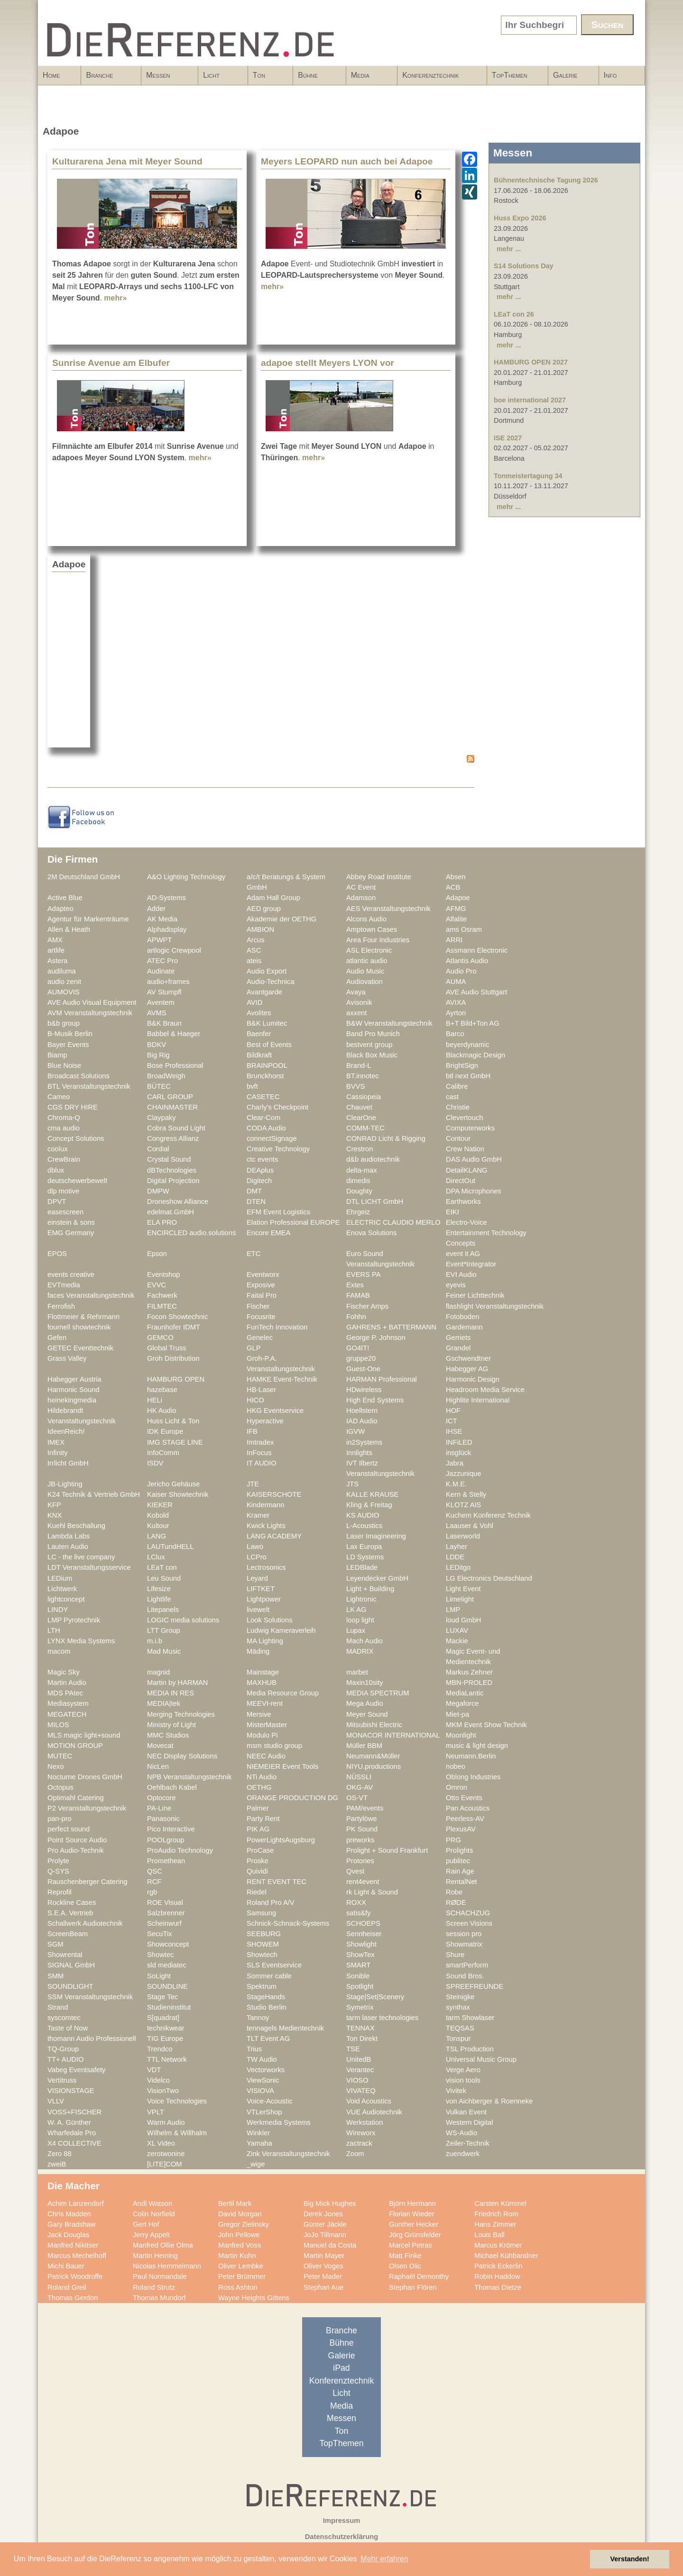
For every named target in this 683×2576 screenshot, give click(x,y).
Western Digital (469, 2122)
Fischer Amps (367, 1306)
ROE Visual (165, 1902)
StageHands (266, 1997)
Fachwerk (162, 1295)
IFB (252, 1431)
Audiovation (364, 981)
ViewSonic (263, 2080)
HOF (453, 1410)
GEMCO (160, 1337)
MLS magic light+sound (83, 1735)
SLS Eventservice (274, 1965)
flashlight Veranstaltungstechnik (495, 1306)
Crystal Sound (169, 1159)
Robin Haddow (497, 2276)
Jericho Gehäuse (173, 1484)
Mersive (259, 1714)
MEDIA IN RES (170, 1693)
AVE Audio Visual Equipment (92, 1002)
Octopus (60, 1787)
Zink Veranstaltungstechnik (288, 2153)
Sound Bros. (465, 1976)
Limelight (460, 1599)
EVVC (156, 1285)
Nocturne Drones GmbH (84, 1777)
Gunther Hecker (413, 2224)
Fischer (258, 1306)
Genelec (260, 1337)
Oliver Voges (323, 2266)
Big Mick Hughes (330, 2203)
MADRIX (359, 1651)
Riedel (257, 1892)
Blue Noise (64, 1065)
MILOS (58, 1725)
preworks (360, 1840)
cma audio (63, 1128)
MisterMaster (267, 1725)
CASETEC (263, 1097)
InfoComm (163, 1452)
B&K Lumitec (267, 1023)
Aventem (161, 1002)
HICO (255, 1400)
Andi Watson (152, 2203)
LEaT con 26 (514, 314)
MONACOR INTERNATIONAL (393, 1735)
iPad (341, 2368)
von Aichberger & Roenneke (489, 2101)
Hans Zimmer (495, 2224)
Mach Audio (364, 1641)
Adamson (361, 897)
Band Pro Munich (373, 1034)
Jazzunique (463, 1473)
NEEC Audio (266, 1756)
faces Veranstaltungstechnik (90, 1295)
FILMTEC (162, 1306)
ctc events (262, 1159)
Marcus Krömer (498, 2245)
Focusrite (261, 1316)
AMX (55, 940)
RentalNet (461, 1881)
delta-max (361, 1170)
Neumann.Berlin (471, 1756)
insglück (458, 1452)
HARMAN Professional (381, 1379)
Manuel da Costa (330, 2245)
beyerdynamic (467, 1044)
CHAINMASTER (172, 1107)
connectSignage (272, 1138)
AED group (264, 908)
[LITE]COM (164, 2164)
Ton (267, 78)
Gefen (56, 1337)
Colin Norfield (154, 2214)
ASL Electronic (369, 950)
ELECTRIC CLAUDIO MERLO (393, 1222)
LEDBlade (362, 1567)
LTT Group (163, 1630)
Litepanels (163, 1609)
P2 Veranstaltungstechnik (86, 1808)
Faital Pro (262, 1295)
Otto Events (464, 1798)
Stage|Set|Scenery (375, 1997)
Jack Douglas (68, 2235)
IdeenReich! (66, 1431)
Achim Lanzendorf (75, 2203)
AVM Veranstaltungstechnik (89, 1013)
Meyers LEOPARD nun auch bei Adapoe (347, 161)
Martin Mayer (324, 2255)
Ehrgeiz (358, 1212)
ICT (451, 1421)
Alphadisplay (166, 929)
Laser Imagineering (376, 1536)
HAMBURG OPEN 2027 (531, 362)
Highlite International (477, 1400)
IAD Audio (361, 1421)
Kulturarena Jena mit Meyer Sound (127, 161)
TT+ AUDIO (65, 2059)
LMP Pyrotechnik (73, 1620)
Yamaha (259, 2143)
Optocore (161, 1798)
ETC (253, 1253)
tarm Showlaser (470, 2017)
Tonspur (458, 2038)
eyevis (456, 1285)
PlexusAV (461, 1829)
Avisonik (359, 1002)
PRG (453, 1840)
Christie (458, 1107)
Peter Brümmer (242, 2276)
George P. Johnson (376, 1337)
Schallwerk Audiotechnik (85, 1923)
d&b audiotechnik (373, 1159)
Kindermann (265, 1505)
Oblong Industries (473, 1777)
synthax (458, 2007)
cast (452, 1097)
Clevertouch (464, 1117)
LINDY (57, 1609)
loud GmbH (463, 1620)
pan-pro (59, 1818)
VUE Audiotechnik (374, 2112)
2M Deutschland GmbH (83, 877)
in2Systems (364, 1442)
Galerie (565, 75)
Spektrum (262, 1986)
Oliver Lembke (240, 2266)
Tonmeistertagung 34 (528, 476)
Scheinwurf (164, 1923)
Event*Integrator (471, 1264)
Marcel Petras (410, 2245)
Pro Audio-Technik (75, 1850)
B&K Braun (164, 1023)
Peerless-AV (465, 1818)
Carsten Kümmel (500, 2203)
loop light (360, 1620)
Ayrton (456, 1013)
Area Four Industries (377, 940)
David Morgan (240, 2214)
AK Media (162, 919)
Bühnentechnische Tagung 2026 (546, 180)
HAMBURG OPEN (175, 1379)
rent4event (362, 1881)
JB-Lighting (65, 1484)
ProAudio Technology (180, 1850)
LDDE (455, 1557)
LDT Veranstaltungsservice (89, 1567)
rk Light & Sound (372, 1892)
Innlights (359, 1452)
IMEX (56, 1442)
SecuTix (159, 1934)
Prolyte (58, 1861)
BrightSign (462, 1065)
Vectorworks (266, 2070)
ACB (453, 887)
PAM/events (364, 1808)
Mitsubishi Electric (374, 1725)
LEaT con (162, 1567)
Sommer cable (269, 1976)
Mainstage (263, 1672)
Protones (360, 1861)
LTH (53, 1630)
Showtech (262, 1954)
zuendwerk (463, 2153)
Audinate (161, 971)
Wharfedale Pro (71, 2133)
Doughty (359, 1191)
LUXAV (457, 1630)
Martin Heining (155, 2255)
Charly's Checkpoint (277, 1107)
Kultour (158, 1525)
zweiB (56, 2164)
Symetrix (359, 2007)
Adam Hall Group (273, 897)
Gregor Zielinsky (243, 2224)
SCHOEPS (363, 1923)
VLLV (55, 2101)
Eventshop (163, 1274)
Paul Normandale (160, 2276)
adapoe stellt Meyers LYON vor (327, 363)
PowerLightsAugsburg (281, 1840)
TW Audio (262, 2059)
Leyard (257, 1578)
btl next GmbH (468, 1076)
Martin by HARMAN (177, 1682)
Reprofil (59, 1892)
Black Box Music (371, 1055)
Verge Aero (463, 2070)
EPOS (57, 1253)
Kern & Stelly (466, 1494)
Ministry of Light (171, 1725)
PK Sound (362, 1829)
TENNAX (360, 2028)
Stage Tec (162, 1997)
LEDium (59, 1578)
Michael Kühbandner (506, 2255)
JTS (352, 1484)
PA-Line (159, 1808)
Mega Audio (364, 1703)
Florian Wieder (411, 2214)
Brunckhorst (265, 1076)
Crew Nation (465, 1149)
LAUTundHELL (170, 1546)
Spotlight (359, 1986)
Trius (254, 2049)
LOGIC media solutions (183, 1620)
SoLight (159, 1976)
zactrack (359, 2143)
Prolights (459, 1850)
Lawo (255, 1546)
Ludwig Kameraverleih (281, 1630)
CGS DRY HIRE (72, 1107)
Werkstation (364, 2122)
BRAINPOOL (267, 1065)
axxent (356, 1013)
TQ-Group (63, 2049)
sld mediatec (166, 1965)
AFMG (456, 908)
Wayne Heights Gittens (253, 2298)
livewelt (258, 1609)
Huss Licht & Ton (173, 1421)
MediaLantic (464, 1693)
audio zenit (64, 981)
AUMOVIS (63, 992)
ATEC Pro (162, 961)
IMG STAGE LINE (175, 1442)
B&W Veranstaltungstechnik (389, 1023)
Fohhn (356, 1316)
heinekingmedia (71, 1400)
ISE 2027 (508, 438)
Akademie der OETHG (281, 919)
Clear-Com (263, 1117)
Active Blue (65, 897)
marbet (357, 1672)
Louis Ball (489, 2235)
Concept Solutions (75, 1138)
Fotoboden (462, 1316)
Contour (458, 1138)
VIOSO (357, 2080)
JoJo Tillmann (325, 2235)
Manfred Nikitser (72, 2245)
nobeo (455, 1766)
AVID (254, 1002)
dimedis (358, 1180)
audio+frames (168, 981)
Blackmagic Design (475, 1055)
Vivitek (456, 2090)
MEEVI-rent (265, 1703)
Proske (257, 1861)
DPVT (56, 1201)
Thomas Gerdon (72, 2298)
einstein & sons (71, 1222)
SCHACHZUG (468, 1913)
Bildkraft (259, 1055)
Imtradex (260, 1442)
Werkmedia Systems (279, 2122)
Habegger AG (467, 1369)
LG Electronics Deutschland (489, 1578)
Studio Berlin (266, 2007)
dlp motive (63, 1191)
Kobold (158, 1515)
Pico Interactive (171, 1829)
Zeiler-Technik (467, 2143)
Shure (455, 1954)
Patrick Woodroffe (74, 2276)
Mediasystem (68, 1703)
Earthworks (463, 1201)
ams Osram (464, 929)
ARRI (454, 940)
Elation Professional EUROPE (293, 1222)
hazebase (162, 1389)
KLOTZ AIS (463, 1505)
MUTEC (59, 1756)
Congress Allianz (173, 1138)
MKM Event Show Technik (486, 1725)
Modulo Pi (262, 1735)
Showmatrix (464, 1944)
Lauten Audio (67, 1546)
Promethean (166, 1861)
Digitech (259, 1180)
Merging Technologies (181, 1714)
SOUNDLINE (167, 1986)
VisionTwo (163, 2090)
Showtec (160, 1954)
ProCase (260, 1850)
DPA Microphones (473, 1191)
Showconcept (168, 1944)
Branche (108, 78)
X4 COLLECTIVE (74, 2143)
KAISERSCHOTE (274, 1494)
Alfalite (456, 919)
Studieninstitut (169, 2007)
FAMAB (358, 1295)
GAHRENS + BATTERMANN (391, 1327)
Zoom (355, 2153)
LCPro (257, 1557)
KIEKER (160, 1505)
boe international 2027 (530, 400)
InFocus (259, 1452)
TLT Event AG (268, 2038)
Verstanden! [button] (629, 2559)
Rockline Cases (71, 1902)
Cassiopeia (363, 1097)
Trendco (159, 2049)
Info (619, 78)
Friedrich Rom (496, 2214)
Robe (454, 1892)
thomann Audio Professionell (91, 2038)
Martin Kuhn (237, 2255)
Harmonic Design (472, 1379)
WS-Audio (461, 2133)
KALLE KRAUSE (372, 1494)
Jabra (454, 1463)
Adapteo (60, 908)
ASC (254, 950)
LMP (453, 1609)
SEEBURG (264, 1934)
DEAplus (260, 1170)
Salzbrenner (166, 1913)
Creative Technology (278, 1149)
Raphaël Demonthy (419, 2276)
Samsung (261, 1913)
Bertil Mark (234, 2203)
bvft (252, 1086)
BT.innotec (362, 1076)
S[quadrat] (163, 2017)
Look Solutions (270, 1620)
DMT (254, 1191)
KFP (54, 1505)
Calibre (457, 1086)
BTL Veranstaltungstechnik (88, 1086)
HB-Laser (261, 1389)
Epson (157, 1253)
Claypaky (161, 1117)
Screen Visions (469, 1923)
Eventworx (263, 1274)
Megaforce (462, 1703)
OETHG (259, 1787)
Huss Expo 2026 (520, 218)
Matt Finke (405, 2255)
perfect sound (68, 1829)
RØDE (456, 1902)
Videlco (158, 2080)
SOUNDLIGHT (70, 1986)
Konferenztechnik (438, 78)
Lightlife (159, 1599)
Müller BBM (364, 1745)
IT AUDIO (262, 1463)
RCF (154, 1881)
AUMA (456, 981)
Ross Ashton (238, 2287)
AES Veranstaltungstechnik (388, 908)
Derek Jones (323, 2214)
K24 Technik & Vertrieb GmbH (93, 1494)
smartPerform (467, 1965)
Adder (156, 908)
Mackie (457, 1641)
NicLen (158, 1766)
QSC (154, 1871)
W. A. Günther (69, 2122)
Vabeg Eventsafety (76, 2070)
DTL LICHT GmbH (374, 1201)
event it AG (463, 1253)
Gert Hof (146, 2224)
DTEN (256, 1201)
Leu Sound (164, 1578)
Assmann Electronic (477, 950)
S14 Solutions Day (524, 266)
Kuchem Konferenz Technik (488, 1515)
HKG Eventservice (275, 1410)
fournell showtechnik (79, 1327)
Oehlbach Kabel (172, 1787)
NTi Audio (262, 1777)
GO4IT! (357, 1348)
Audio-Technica (271, 981)
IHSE (454, 1431)
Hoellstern (362, 1410)
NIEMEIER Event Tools (282, 1766)
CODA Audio (266, 1128)
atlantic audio (367, 961)
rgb (152, 1892)
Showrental (65, 1954)
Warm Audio (166, 2122)
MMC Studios (168, 1735)
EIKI (452, 1212)
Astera (57, 961)
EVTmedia (63, 1285)
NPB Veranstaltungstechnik (189, 1777)
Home (51, 75)
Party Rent (263, 1818)
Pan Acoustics (467, 1808)
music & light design (477, 1745)
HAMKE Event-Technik (282, 1379)
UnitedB (358, 2059)
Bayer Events (68, 1044)
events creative (70, 1274)
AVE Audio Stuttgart (476, 992)
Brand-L (358, 1065)
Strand (57, 2007)
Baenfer (259, 1034)
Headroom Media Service (485, 1389)
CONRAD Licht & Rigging (385, 1138)
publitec (458, 1861)
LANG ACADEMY (274, 1536)
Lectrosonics (266, 1567)
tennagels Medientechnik (285, 2028)
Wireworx (360, 2133)
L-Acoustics (364, 1525)
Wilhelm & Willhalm (177, 2133)
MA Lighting (265, 1641)
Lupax (355, 1630)
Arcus (256, 940)
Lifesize (159, 1589)
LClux (156, 1557)
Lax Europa (364, 1546)
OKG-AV (359, 1787)
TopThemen (509, 75)
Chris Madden (69, 2214)
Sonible (357, 1976)
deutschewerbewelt (77, 1180)
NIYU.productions (373, 1766)
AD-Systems (166, 897)
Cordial (158, 1149)
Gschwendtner (468, 1358)
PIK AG (258, 1829)
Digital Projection (173, 1180)
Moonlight (461, 1735)
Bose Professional (175, 1065)
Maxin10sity (364, 1682)
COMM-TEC (365, 1128)
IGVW (355, 1431)
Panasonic (163, 1818)
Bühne (316, 78)
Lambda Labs (68, 1536)
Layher (456, 1546)
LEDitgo (458, 1567)
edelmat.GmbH (170, 1212)
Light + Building (370, 1589)
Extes (355, 1285)
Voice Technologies (177, 2101)
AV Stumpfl (164, 992)
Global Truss (166, 1348)
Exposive (261, 1285)
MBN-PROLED (469, 1682)
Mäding (258, 1651)
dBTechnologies (171, 1170)
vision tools (463, 2080)
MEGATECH (66, 1714)
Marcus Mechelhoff (76, 2255)
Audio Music (365, 971)
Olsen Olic (405, 2266)
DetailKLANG (467, 1170)
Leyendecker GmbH (377, 1578)
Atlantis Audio (467, 961)
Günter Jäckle (325, 2224)
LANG (156, 1536)
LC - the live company (81, 1557)
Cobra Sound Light (176, 1128)
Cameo (58, 1097)
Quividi (257, 1871)
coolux (57, 1149)
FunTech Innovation (277, 1327)
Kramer (258, 1515)
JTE (253, 1484)
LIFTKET (261, 1589)
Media (368, 78)
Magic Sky (63, 1672)
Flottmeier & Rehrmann (83, 1316)
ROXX (356, 1902)
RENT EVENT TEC (276, 1881)
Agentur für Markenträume (88, 919)
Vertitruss (61, 2080)
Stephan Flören (413, 2287)
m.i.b (154, 1641)
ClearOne (361, 1117)
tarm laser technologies (382, 2017)
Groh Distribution (173, 1358)
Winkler (258, 2133)
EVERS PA (363, 1274)
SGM (55, 1944)
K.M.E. (456, 1484)
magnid (158, 1672)
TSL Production (470, 2049)
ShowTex (360, 1954)
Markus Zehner (469, 1672)
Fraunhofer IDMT (173, 1327)
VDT (154, 2070)
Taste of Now (67, 2028)
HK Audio (161, 1410)
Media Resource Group (283, 1693)
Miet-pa (457, 1714)
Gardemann (464, 1327)
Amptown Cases (371, 929)
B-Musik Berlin (69, 1034)
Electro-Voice (466, 1222)
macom (58, 1651)
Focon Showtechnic (177, 1316)
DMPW (158, 1191)
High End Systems (375, 1400)
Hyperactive (265, 1421)
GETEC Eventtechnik (80, 1348)
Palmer (258, 1808)
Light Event (463, 1589)
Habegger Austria (74, 1379)
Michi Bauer (65, 2266)
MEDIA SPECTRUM (377, 1693)
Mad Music (164, 1651)
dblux (55, 1170)
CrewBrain (63, 1159)
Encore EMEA (268, 1233)
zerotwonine (166, 2153)
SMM (55, 1976)
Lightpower (264, 1599)
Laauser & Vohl (469, 1525)
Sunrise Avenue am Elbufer (111, 363)
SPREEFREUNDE (474, 1986)
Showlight (361, 1944)
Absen (456, 877)
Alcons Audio (366, 919)
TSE (353, 2049)
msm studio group (274, 1745)
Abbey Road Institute (378, 877)
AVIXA (456, 1002)
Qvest (355, 1871)
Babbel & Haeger (173, 1034)
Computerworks (470, 1128)
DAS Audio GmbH (474, 1159)
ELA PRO (162, 1222)
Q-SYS (58, 1871)
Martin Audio (66, 1682)
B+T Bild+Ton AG (472, 1023)
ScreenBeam (67, 1934)
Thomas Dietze (497, 2287)
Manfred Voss (239, 2245)
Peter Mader (323, 2276)
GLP (253, 1348)
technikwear (166, 2028)
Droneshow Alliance (177, 1201)
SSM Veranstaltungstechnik (90, 1997)
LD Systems (365, 1557)
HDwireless (363, 1389)
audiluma (61, 971)
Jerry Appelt (151, 2235)
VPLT (155, 2112)
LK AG (356, 1609)
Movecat (160, 1745)
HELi (154, 1400)
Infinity (57, 1452)
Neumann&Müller (373, 1756)
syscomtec (64, 2017)
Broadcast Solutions (78, 1076)
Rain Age (460, 1871)
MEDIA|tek (163, 1703)
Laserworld (463, 1536)
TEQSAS (460, 2028)
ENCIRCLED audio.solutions (191, 1233)
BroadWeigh (166, 1076)
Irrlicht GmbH (68, 1463)
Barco (455, 1034)
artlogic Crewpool (174, 950)
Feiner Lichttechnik (475, 1295)
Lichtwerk (62, 1589)
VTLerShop (264, 2112)
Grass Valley (66, 1358)
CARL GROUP (170, 1097)
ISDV (155, 1463)
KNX (54, 1515)
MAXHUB (262, 1682)
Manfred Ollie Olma (163, 2245)
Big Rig (158, 1055)
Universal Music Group (481, 2059)
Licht (219, 78)
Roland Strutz (154, 2287)
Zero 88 (59, 2153)
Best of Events (269, 1044)
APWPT (159, 940)
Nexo (55, 1766)
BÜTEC (159, 1086)
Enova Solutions (371, 1233)
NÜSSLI (358, 1777)
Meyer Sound (367, 1714)
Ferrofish (61, 1306)
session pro (463, 1934)
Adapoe (458, 897)
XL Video (161, 2143)
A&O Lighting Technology (186, 877)
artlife (56, 950)
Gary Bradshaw (71, 2224)
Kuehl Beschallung (76, 1525)
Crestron (359, 1149)
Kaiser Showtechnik (177, 1494)
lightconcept (66, 1599)
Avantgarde (264, 992)
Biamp (57, 1055)
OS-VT (357, 1798)
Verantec (360, 2070)
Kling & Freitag (369, 1505)
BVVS (355, 1086)
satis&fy (358, 1913)
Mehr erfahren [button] (384, 2559)
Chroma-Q (63, 1117)
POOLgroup (166, 1840)
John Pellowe (239, 2235)
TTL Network (167, 2059)
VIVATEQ (361, 2090)
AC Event (361, 887)
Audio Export (266, 971)
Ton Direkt (362, 2038)
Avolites (259, 1013)
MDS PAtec (65, 1693)
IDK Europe (165, 1431)
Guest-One (363, 1369)
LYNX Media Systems (81, 1641)
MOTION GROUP (75, 1745)
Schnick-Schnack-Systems (288, 1923)
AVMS (156, 1013)
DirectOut (460, 1180)
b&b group (63, 1023)
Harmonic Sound (73, 1389)
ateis (254, 961)
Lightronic (361, 1599)
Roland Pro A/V (271, 1902)
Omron (456, 1787)
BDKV (156, 1044)
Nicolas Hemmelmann (167, 2266)
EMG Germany (70, 1233)
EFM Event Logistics (278, 1212)
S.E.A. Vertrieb (70, 1913)
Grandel (458, 1348)
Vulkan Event (466, 2112)
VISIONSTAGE (70, 2090)
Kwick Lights (266, 1525)
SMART (358, 1965)
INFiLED (459, 1442)
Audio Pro (461, 971)
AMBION (260, 929)
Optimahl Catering (75, 1798)
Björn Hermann (412, 2203)
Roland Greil (66, 2287)
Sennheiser (363, 1934)
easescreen (65, 1212)
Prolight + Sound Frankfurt (387, 1850)
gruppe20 (361, 1358)
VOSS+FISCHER (74, 2112)
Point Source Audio (77, 1840)
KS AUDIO (362, 1515)
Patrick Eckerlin (498, 2266)
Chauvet (359, 1107)
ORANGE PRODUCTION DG (292, 1798)
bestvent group (369, 1044)
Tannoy (258, 2017)
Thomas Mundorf (159, 2298)
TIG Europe (165, 2038)
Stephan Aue (323, 2287)
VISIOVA (260, 2090)
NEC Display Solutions (182, 1756)
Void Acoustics (368, 2101)
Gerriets (458, 1337)
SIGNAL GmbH (71, 1965)
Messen (166, 78)
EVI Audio (461, 1274)
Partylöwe (361, 1818)
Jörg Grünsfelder (415, 2235)
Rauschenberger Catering (87, 1881)
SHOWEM (263, 1944)
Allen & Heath (68, 929)
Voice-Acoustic (270, 2101)
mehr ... (509, 249)
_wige (256, 2164)
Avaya (356, 992)
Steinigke (460, 1997)
